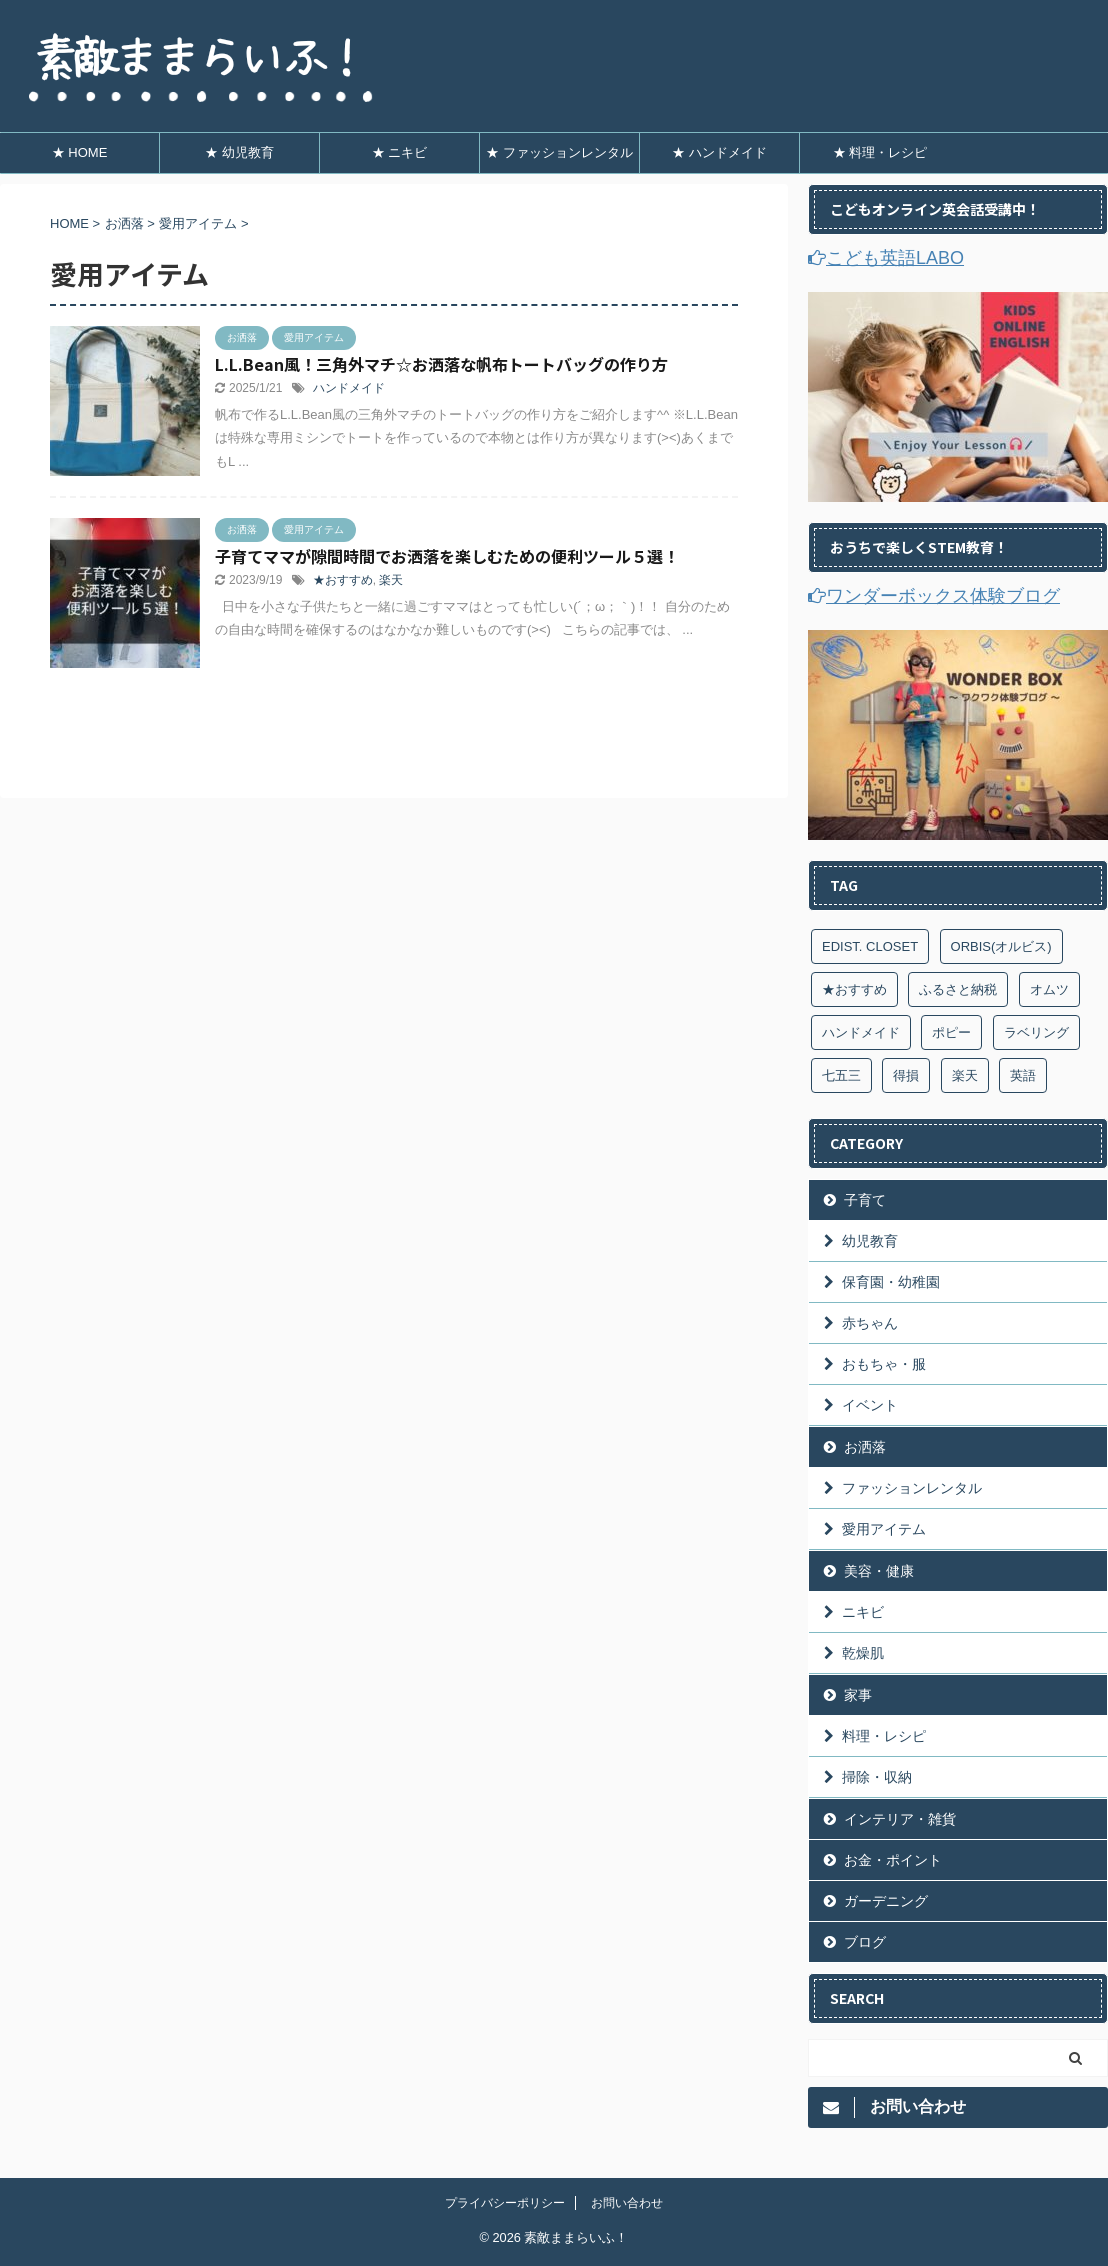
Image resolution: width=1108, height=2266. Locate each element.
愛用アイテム (884, 1529)
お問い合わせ (627, 2203)
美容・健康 (879, 1571)
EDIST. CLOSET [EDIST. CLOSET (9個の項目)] (870, 946)
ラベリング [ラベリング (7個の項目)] (1036, 1032)
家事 (858, 1695)
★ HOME (80, 152)
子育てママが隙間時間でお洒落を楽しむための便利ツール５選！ (447, 556)
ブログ (865, 1942)
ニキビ (863, 1612)
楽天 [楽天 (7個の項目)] (965, 1075)
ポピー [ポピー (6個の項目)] (951, 1032)
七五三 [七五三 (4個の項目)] (841, 1075)
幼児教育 (870, 1241)
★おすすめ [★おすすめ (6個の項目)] (854, 989)
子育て (865, 1200)
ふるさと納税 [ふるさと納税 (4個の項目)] (958, 989)
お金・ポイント (893, 1860)
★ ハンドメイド (719, 152)
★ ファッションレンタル (559, 152)
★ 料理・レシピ (880, 152)
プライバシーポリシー (505, 2203)
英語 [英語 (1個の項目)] (1023, 1075)
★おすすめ (343, 580)
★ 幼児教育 (239, 152)
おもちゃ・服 (884, 1364)
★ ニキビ (400, 152)
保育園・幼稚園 (891, 1282)
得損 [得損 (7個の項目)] (906, 1075)
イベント (870, 1405)
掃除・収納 (877, 1777)
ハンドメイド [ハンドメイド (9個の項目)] (861, 1032)
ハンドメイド (349, 388)
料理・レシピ (884, 1736)
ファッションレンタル (912, 1488)
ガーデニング (886, 1901)
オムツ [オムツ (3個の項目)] (1049, 989)
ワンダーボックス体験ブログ (934, 596)
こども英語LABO (886, 258)
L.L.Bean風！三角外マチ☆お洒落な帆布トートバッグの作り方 (441, 364)
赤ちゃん (870, 1323)
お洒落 (865, 1447)
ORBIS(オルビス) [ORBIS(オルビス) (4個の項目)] (1001, 946)
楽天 (391, 580)
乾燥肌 (863, 1653)
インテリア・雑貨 (900, 1819)
